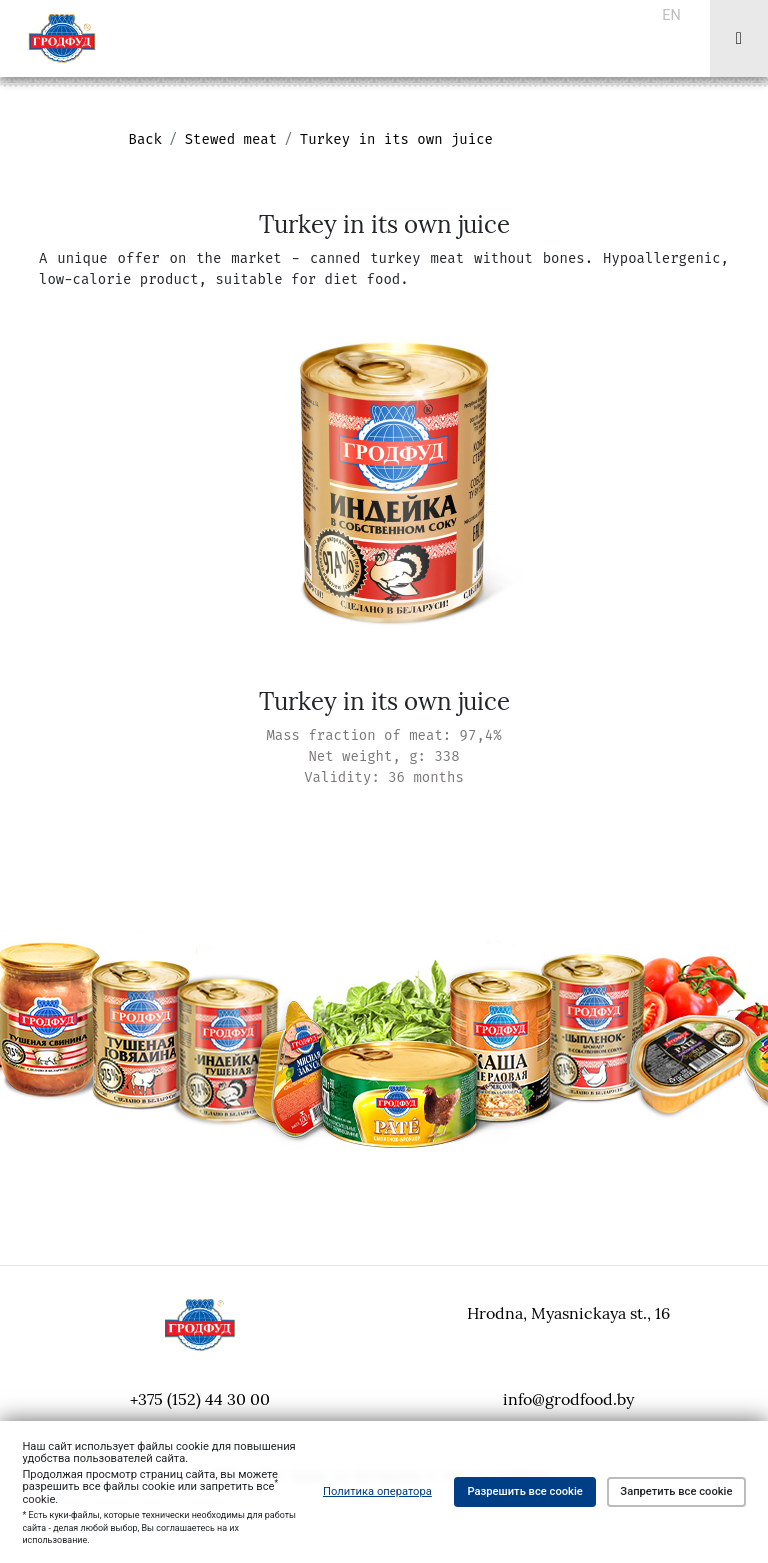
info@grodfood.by (568, 1399)
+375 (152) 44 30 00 (200, 1399)
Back (146, 139)
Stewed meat (231, 139)
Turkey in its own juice (396, 139)
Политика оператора (377, 1491)
